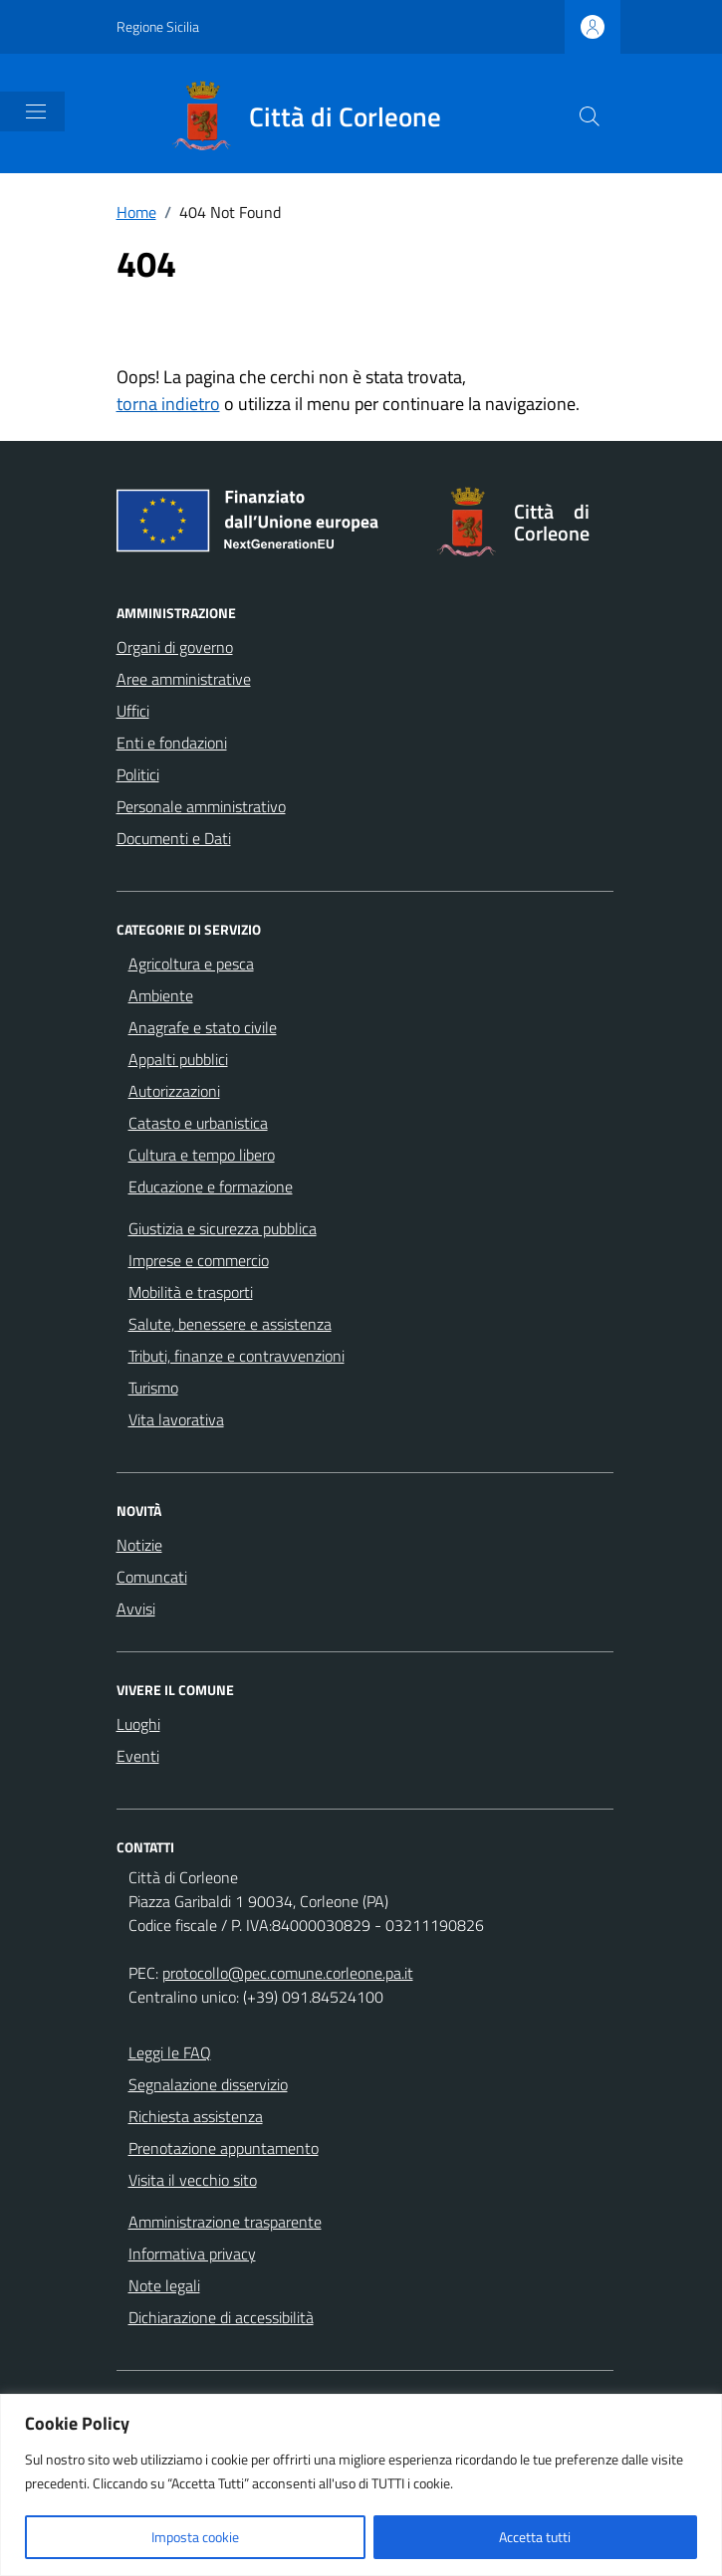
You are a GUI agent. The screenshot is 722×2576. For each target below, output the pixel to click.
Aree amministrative (184, 679)
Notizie (139, 1545)
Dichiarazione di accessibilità (221, 2317)
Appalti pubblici (178, 1059)
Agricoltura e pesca (191, 963)
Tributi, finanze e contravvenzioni (236, 1356)
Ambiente (160, 995)
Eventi (138, 1756)
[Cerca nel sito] (589, 116)
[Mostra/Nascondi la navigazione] (36, 111)
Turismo (153, 1387)
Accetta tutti (535, 2536)
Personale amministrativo (201, 806)
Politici (138, 774)
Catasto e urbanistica (198, 1123)
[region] (361, 2485)
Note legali (164, 2285)
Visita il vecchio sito (192, 2180)
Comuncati (152, 1577)
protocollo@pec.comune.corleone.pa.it (287, 1973)
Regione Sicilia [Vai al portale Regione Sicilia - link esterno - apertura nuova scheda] (158, 26)
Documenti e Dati (174, 838)
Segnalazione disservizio (208, 2084)
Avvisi (136, 1608)
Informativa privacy (192, 2253)
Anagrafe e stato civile (202, 1027)
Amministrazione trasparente (225, 2222)
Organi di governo (175, 647)
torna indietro (168, 403)
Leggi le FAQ (169, 2052)
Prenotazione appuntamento (223, 2148)
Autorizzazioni (174, 1091)
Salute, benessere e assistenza (230, 1324)
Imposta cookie (195, 2536)
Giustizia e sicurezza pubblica (222, 1228)
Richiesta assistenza (195, 2116)
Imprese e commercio (198, 1260)
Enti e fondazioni (172, 742)
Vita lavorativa (176, 1419)
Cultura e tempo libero (201, 1155)
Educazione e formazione (210, 1186)
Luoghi (138, 1724)
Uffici (133, 711)
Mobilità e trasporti (190, 1292)
